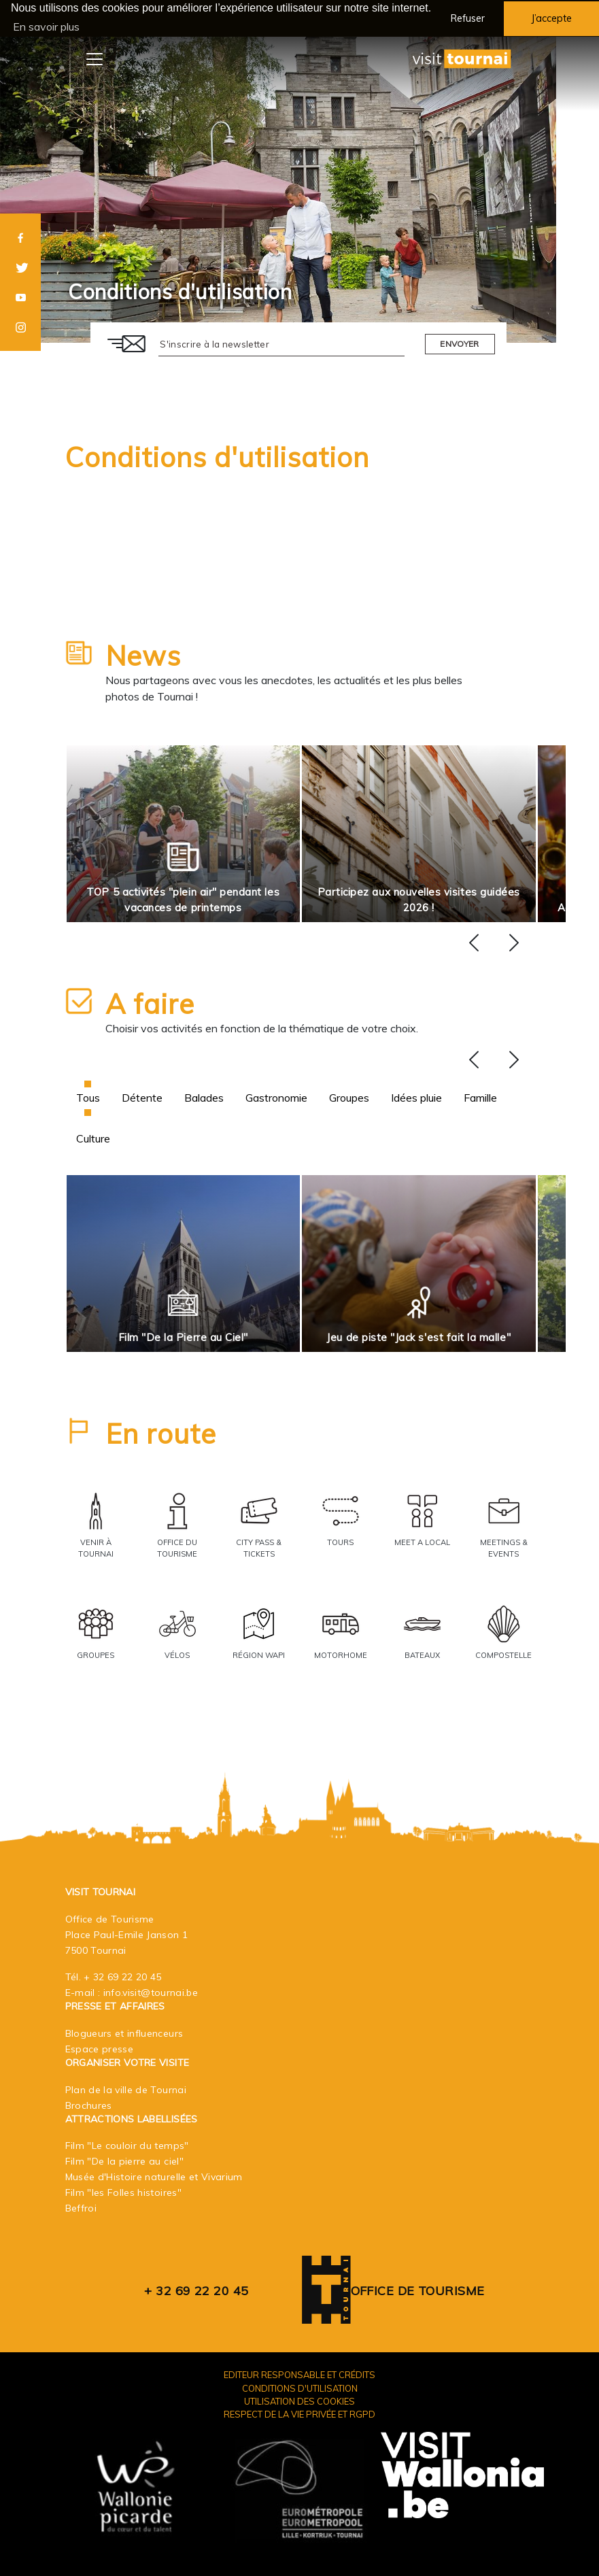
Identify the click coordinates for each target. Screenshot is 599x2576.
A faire (149, 1003)
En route (160, 1433)
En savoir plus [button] (46, 26)
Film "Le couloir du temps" (127, 2145)
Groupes (349, 1097)
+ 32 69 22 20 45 (123, 1976)
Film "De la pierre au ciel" (124, 2161)
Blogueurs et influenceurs (124, 2033)
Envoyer (459, 343)
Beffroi (81, 2208)
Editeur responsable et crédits (299, 2374)
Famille (480, 1097)
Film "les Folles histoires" (123, 2192)
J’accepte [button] (551, 18)
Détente (142, 1097)
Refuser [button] (468, 18)
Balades (204, 1097)
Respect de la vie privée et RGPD (299, 2413)
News (143, 655)
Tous (88, 1097)
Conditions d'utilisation (217, 456)
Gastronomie (276, 1097)
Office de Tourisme (418, 2291)
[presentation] (474, 942)
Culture (93, 1138)
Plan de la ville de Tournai (125, 2089)
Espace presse (99, 2048)
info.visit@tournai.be (150, 1992)
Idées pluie (416, 1097)
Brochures (88, 2105)
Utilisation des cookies (299, 2400)
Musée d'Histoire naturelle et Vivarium (154, 2177)
